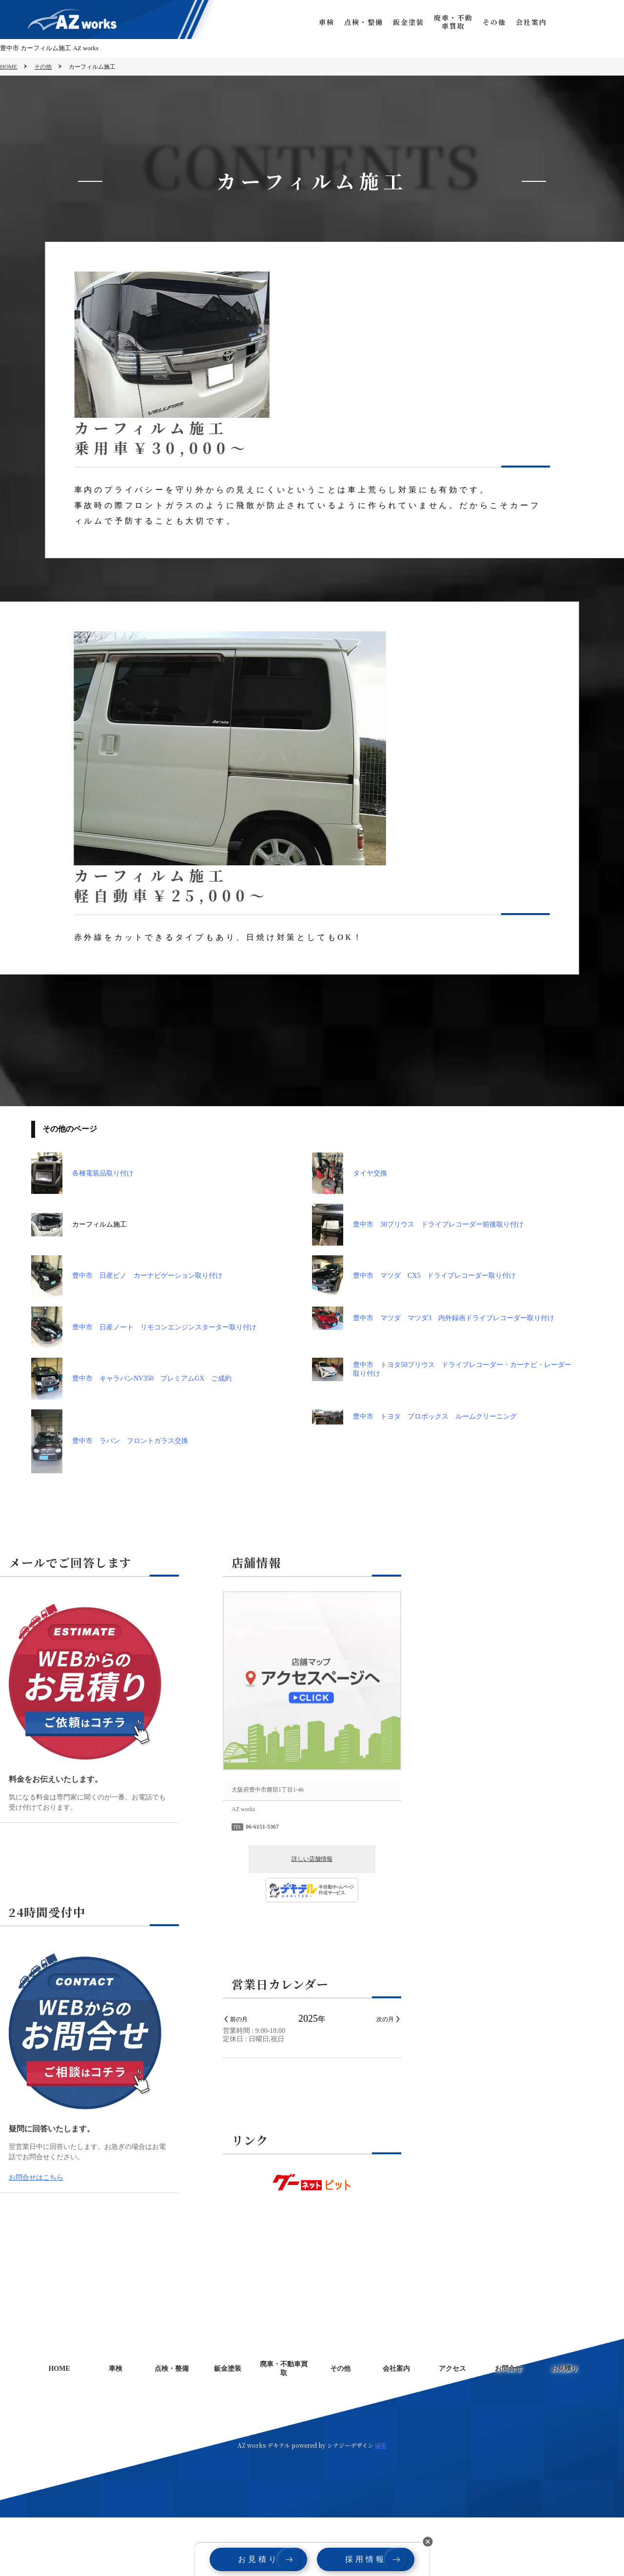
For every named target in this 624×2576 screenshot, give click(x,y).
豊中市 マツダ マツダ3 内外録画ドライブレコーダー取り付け (433, 1376)
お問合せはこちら (36, 2236)
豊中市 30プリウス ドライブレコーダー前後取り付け (418, 1283)
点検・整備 (353, 22)
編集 (381, 2503)
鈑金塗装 (398, 22)
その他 (484, 22)
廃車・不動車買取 (443, 22)
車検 (317, 22)
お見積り (603, 22)
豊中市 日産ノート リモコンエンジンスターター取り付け (143, 1385)
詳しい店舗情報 (312, 1917)
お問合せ (562, 22)
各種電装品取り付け (82, 1231)
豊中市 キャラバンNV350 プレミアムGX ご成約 (131, 1437)
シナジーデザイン (350, 2503)
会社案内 (521, 22)
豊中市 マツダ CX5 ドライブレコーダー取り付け (414, 1334)
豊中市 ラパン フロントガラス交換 (109, 1500)
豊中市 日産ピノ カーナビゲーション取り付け (126, 1334)
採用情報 (365, 2559)
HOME (8, 66)
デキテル (278, 2503)
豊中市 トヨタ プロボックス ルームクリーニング (414, 1475)
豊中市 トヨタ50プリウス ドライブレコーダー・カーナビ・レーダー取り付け (441, 1428)
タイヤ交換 (349, 1231)
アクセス (452, 2427)
